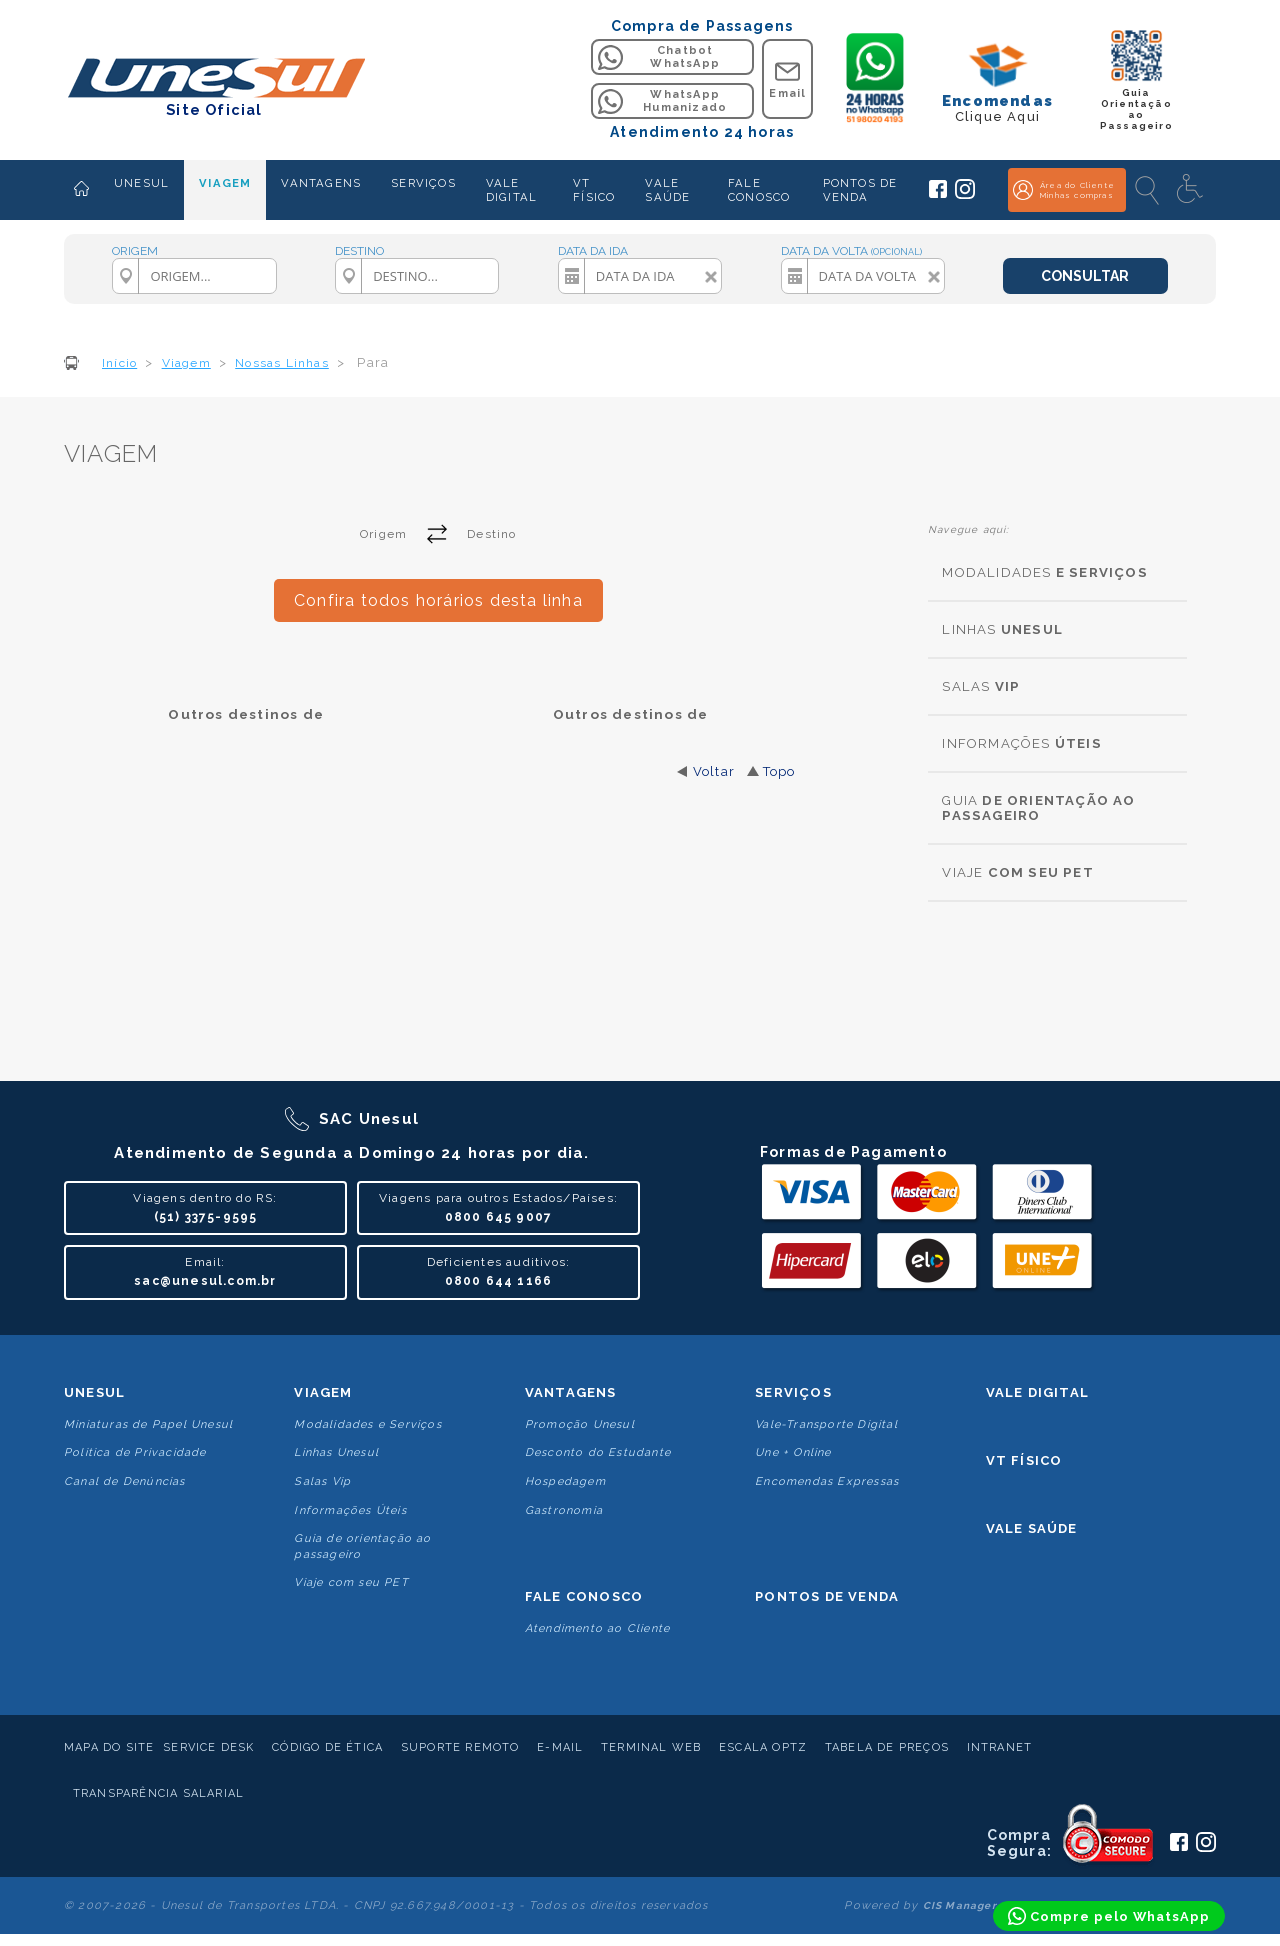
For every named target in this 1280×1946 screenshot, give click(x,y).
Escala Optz (763, 1747)
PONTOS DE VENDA (860, 190)
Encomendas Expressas (827, 1481)
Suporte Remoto (460, 1747)
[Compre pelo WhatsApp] (1109, 1916)
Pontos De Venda (827, 1596)
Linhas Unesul (336, 1452)
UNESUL (141, 183)
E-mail (560, 1747)
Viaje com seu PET (351, 1582)
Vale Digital (1037, 1392)
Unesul (94, 1392)
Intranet (1000, 1747)
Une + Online (793, 1452)
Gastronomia (564, 1510)
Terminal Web (651, 1747)
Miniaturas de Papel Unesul (148, 1424)
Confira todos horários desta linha (438, 600)
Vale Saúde (1032, 1528)
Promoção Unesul (580, 1424)
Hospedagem (565, 1481)
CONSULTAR (1085, 276)
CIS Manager (960, 1905)
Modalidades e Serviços (367, 1424)
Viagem (323, 1392)
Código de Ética (327, 1747)
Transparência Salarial (158, 1793)
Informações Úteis (350, 1510)
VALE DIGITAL (511, 190)
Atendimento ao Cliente (597, 1628)
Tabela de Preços (887, 1747)
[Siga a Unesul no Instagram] (965, 195)
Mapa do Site (109, 1747)
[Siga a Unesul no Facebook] (938, 194)
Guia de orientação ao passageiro (362, 1546)
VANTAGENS (321, 183)
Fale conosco (584, 1596)
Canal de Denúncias (125, 1481)
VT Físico (1024, 1460)
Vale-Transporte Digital (826, 1424)
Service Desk (208, 1747)
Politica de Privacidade (135, 1452)
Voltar (714, 771)
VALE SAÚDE (667, 190)
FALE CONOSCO (759, 190)
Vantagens (571, 1392)
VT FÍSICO (594, 190)
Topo (779, 771)
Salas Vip (322, 1481)
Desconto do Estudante (598, 1452)
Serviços (793, 1392)
